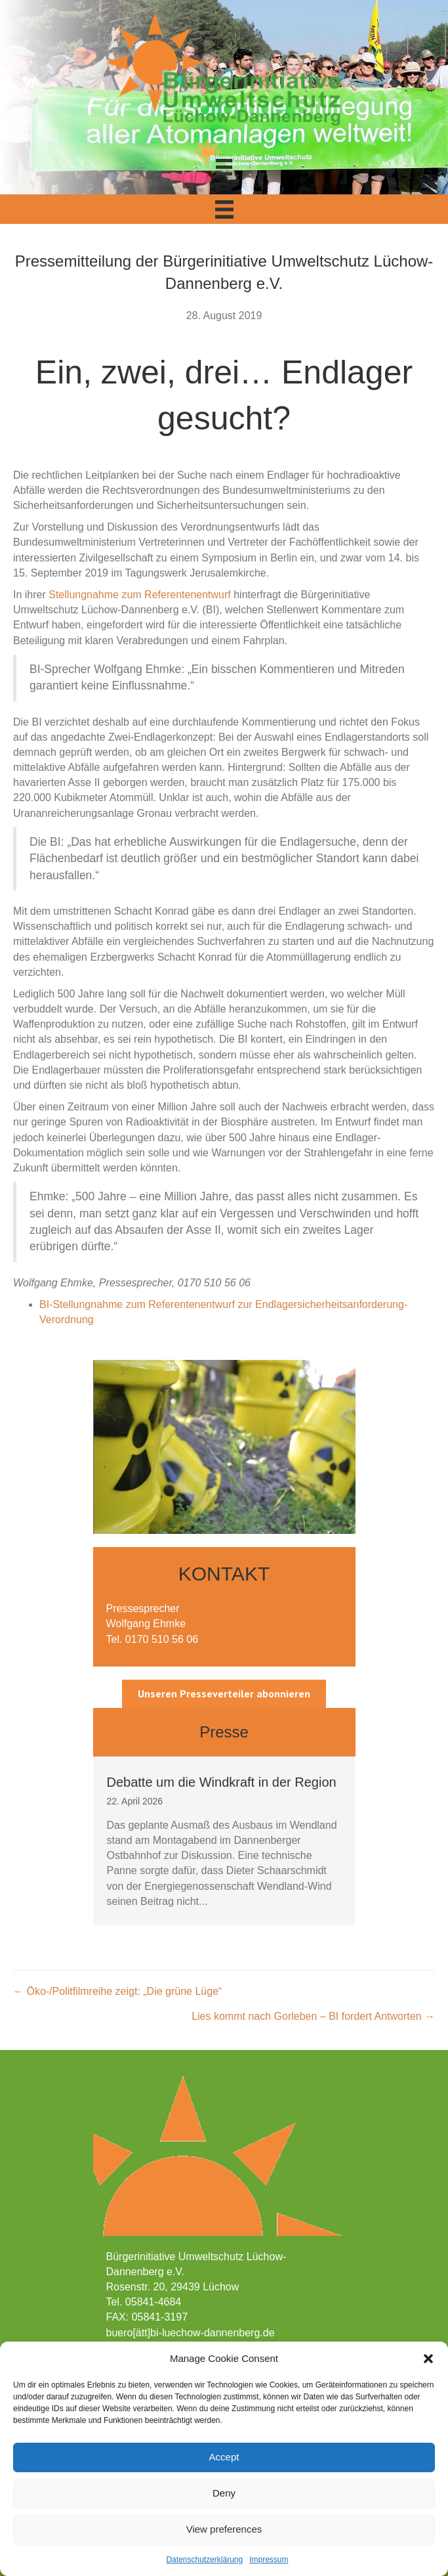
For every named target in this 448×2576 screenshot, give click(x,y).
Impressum (268, 2559)
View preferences (224, 2529)
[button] (428, 2358)
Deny (224, 2493)
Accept (224, 2456)
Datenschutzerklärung (204, 2559)
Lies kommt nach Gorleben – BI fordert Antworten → (313, 2016)
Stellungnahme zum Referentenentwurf (140, 594)
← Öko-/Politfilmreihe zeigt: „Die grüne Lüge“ (117, 1991)
